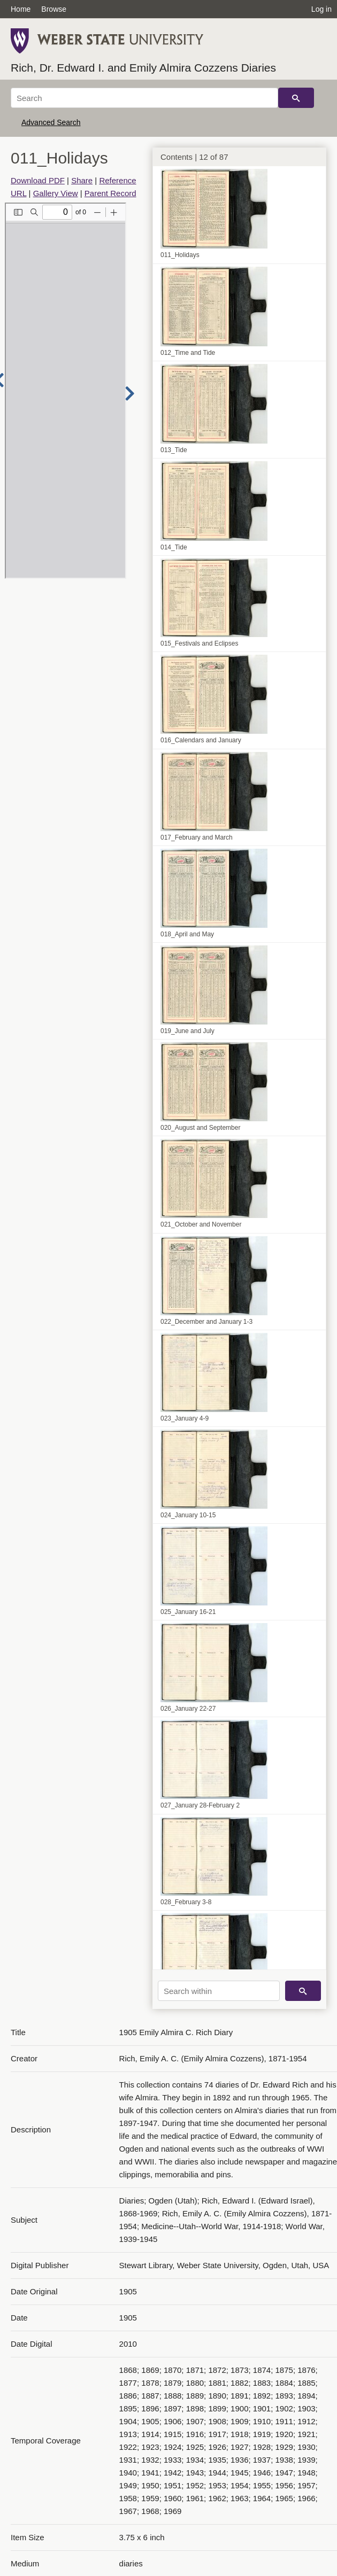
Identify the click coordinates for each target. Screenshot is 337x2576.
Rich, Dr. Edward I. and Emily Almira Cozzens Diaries (143, 67)
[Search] (144, 98)
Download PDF (38, 180)
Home (20, 9)
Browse (53, 9)
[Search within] (219, 1991)
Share (82, 180)
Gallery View (55, 193)
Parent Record (110, 193)
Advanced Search (51, 122)
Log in (321, 9)
